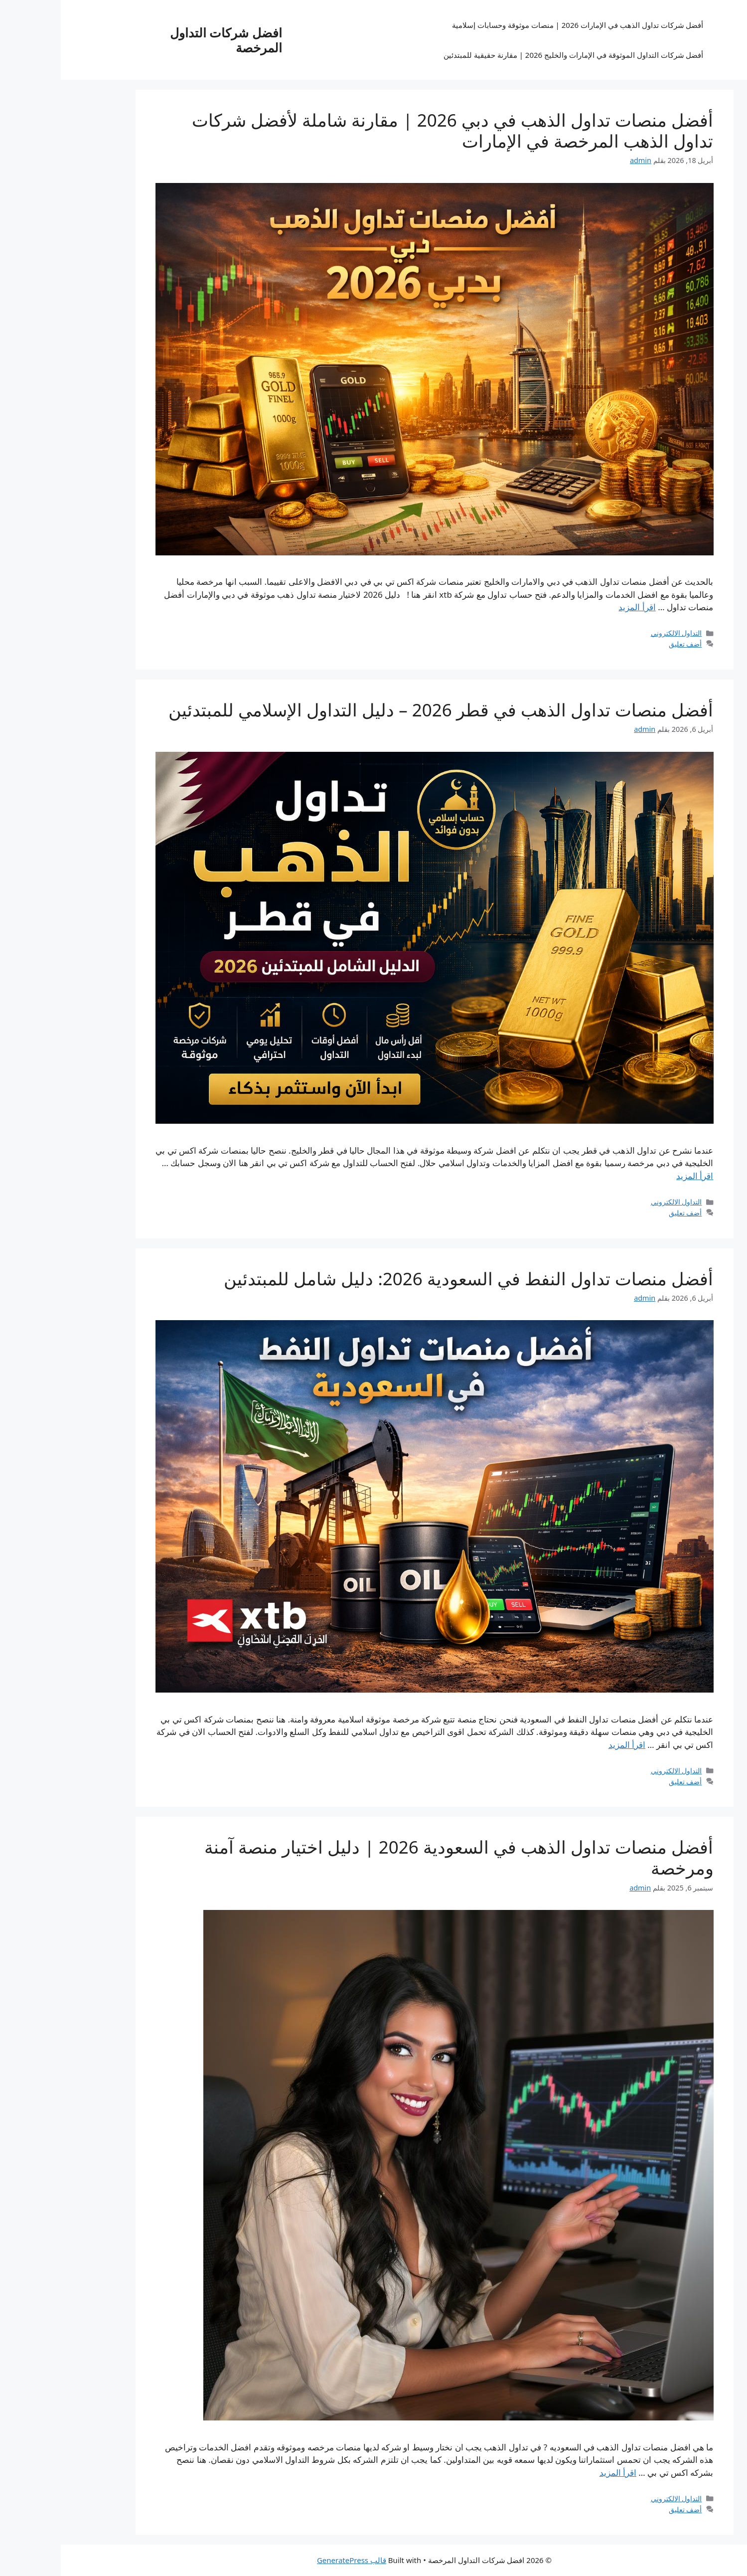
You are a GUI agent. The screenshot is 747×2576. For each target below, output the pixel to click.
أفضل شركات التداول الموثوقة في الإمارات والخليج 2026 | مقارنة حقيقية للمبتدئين (513, 55)
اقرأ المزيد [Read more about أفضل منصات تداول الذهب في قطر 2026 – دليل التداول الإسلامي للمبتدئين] (633, 1176)
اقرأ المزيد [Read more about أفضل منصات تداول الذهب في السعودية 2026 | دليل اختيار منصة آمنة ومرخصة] (557, 2472)
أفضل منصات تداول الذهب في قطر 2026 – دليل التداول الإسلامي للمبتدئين (380, 709)
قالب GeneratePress (290, 2560)
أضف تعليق (624, 644)
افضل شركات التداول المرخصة (165, 40)
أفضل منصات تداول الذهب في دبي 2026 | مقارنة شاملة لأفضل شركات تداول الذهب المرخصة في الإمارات (392, 130)
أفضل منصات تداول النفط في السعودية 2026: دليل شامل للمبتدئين (407, 1278)
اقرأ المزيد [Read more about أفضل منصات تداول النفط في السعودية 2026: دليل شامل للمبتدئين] (566, 1744)
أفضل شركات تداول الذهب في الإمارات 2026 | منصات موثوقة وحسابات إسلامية (517, 25)
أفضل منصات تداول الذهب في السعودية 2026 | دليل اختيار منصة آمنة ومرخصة (398, 1857)
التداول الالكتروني (615, 633)
